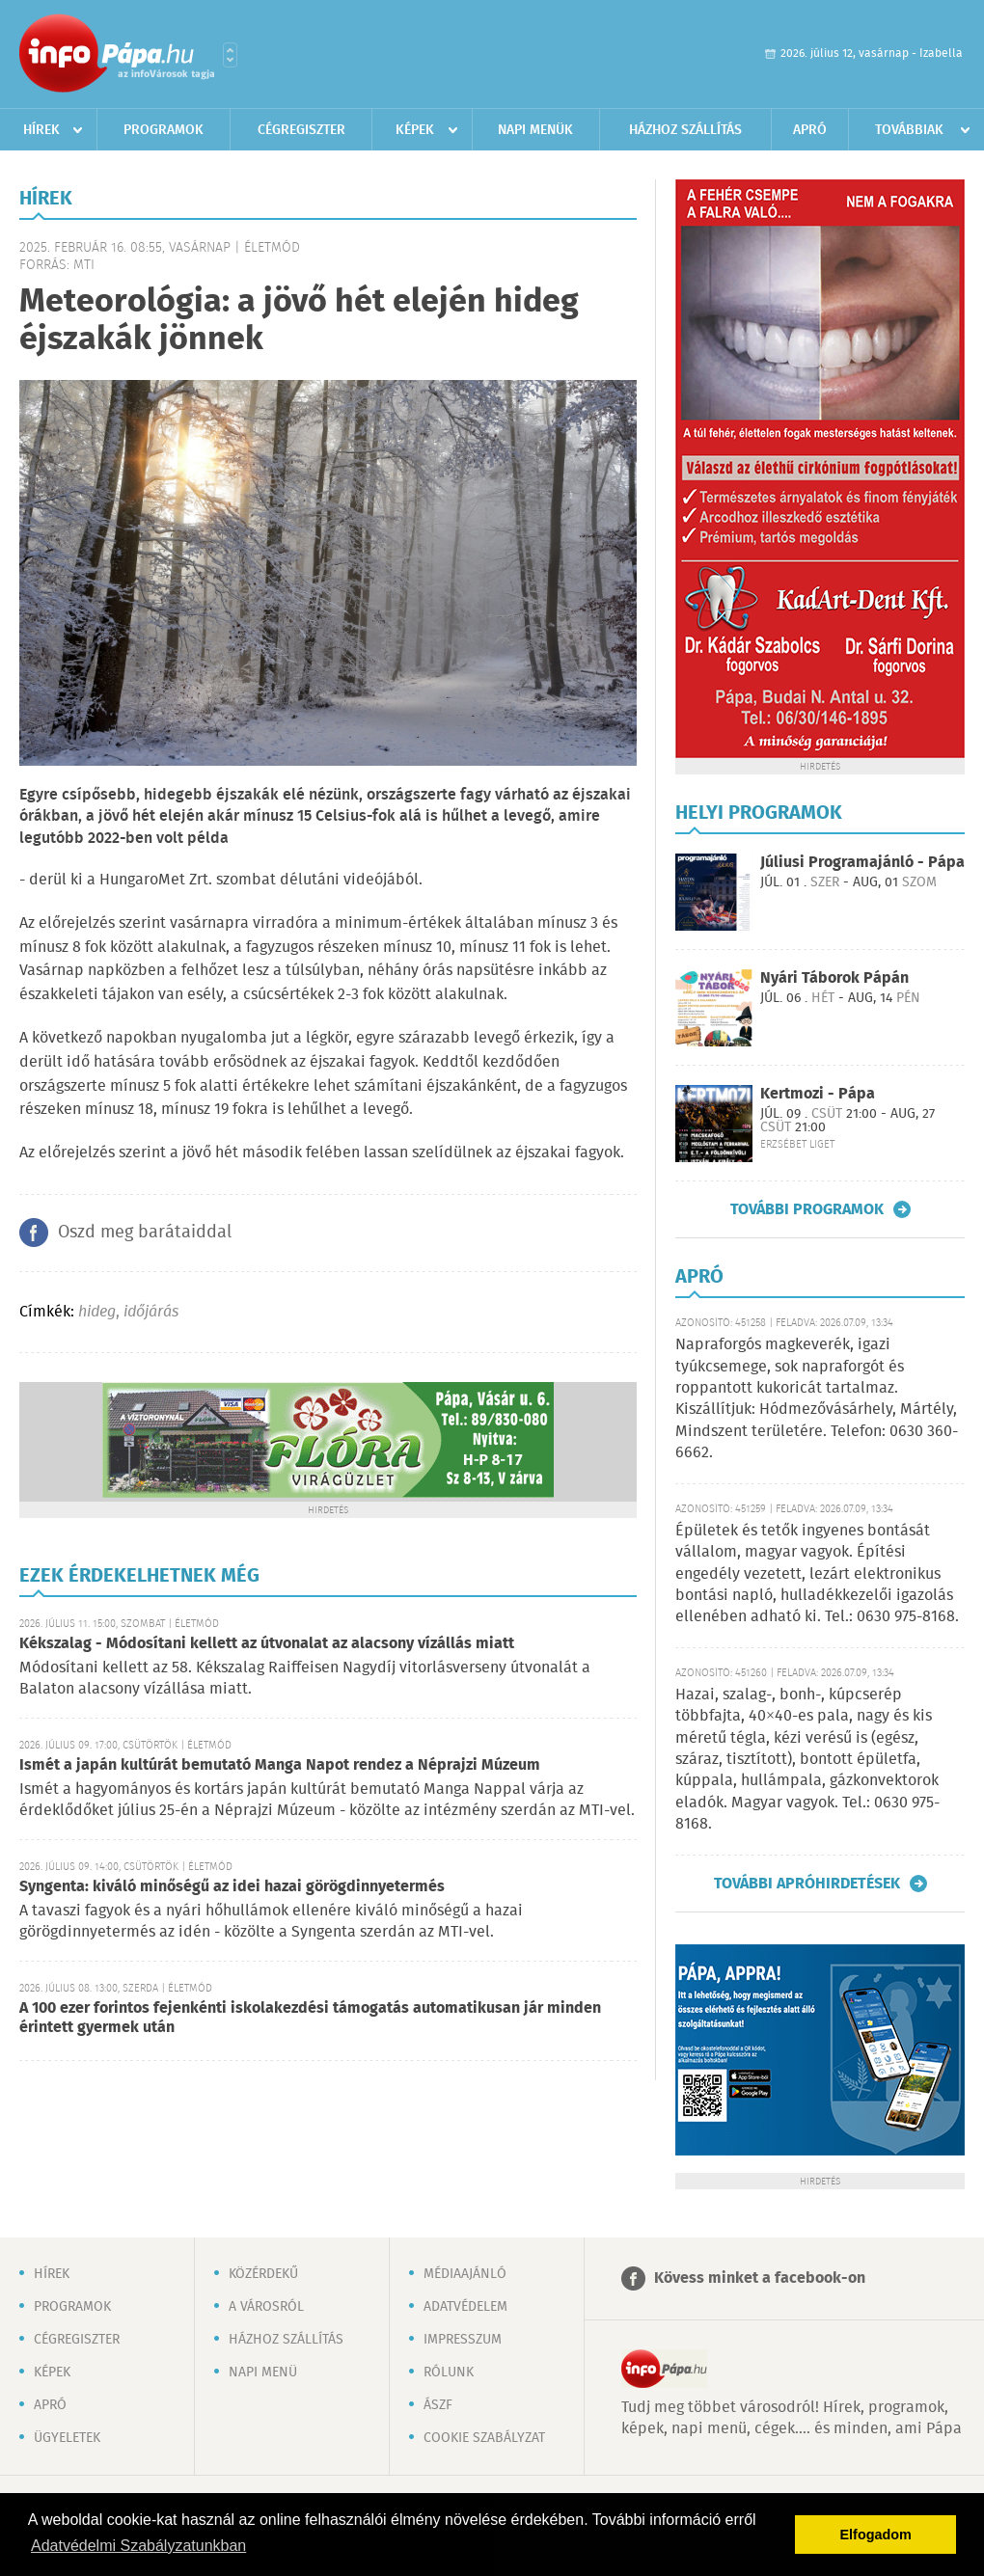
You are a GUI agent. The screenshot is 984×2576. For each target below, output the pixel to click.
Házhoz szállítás (685, 130)
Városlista (230, 55)
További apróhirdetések (807, 1883)
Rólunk (449, 2372)
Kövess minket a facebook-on (759, 2278)
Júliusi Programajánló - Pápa (862, 863)
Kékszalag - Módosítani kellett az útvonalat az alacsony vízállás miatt (266, 1644)
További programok (807, 1209)
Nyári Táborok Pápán (834, 978)
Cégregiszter (301, 130)
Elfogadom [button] (876, 2534)
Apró (810, 130)
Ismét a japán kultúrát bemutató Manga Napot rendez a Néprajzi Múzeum (279, 1765)
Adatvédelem (465, 2307)
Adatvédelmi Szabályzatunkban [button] (138, 2545)
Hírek (41, 130)
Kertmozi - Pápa (817, 1094)
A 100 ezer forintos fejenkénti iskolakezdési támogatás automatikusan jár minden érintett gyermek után (310, 2018)
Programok (163, 130)
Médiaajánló (465, 2274)
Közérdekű (263, 2274)
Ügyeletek (67, 2438)
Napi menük (535, 130)
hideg (97, 1312)
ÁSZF (438, 2405)
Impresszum (463, 2339)
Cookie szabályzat (484, 2438)
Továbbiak (909, 130)
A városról (266, 2307)
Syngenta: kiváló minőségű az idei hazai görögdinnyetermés (232, 1887)
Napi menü (263, 2372)
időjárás (150, 1312)
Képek (415, 130)
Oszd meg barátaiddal (145, 1232)
